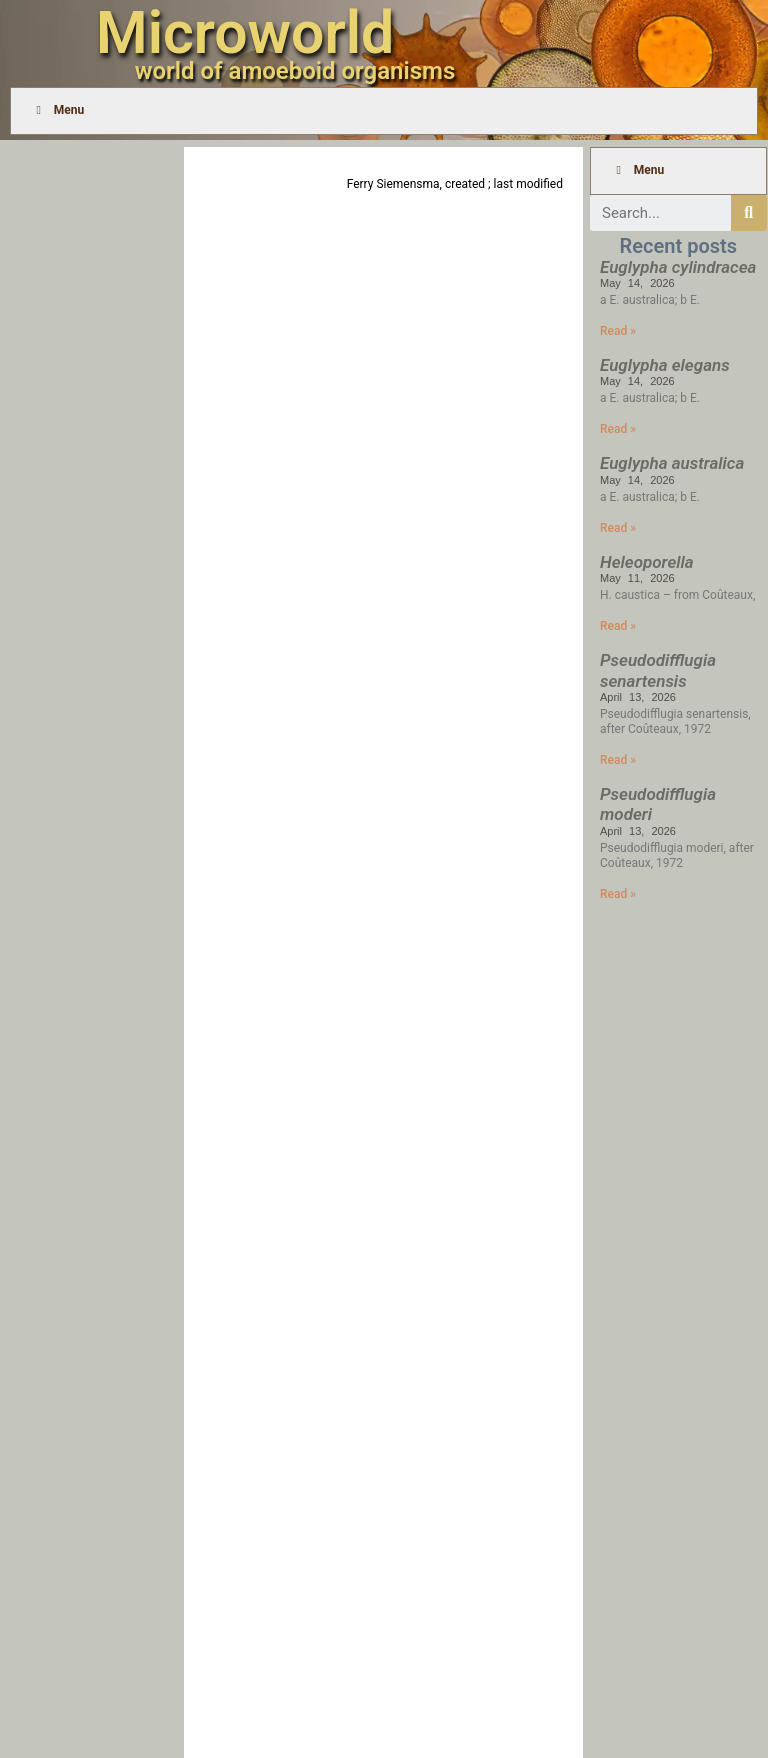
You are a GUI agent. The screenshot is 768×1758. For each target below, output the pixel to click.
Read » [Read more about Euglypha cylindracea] (618, 331)
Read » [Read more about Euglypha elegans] (618, 429)
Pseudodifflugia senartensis (658, 670)
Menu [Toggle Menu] (57, 110)
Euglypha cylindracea (678, 267)
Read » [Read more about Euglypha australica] (618, 528)
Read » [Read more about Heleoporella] (618, 626)
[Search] (749, 213)
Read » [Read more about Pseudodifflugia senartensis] (618, 760)
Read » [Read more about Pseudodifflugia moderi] (618, 894)
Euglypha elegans (665, 365)
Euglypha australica (672, 463)
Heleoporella (647, 562)
